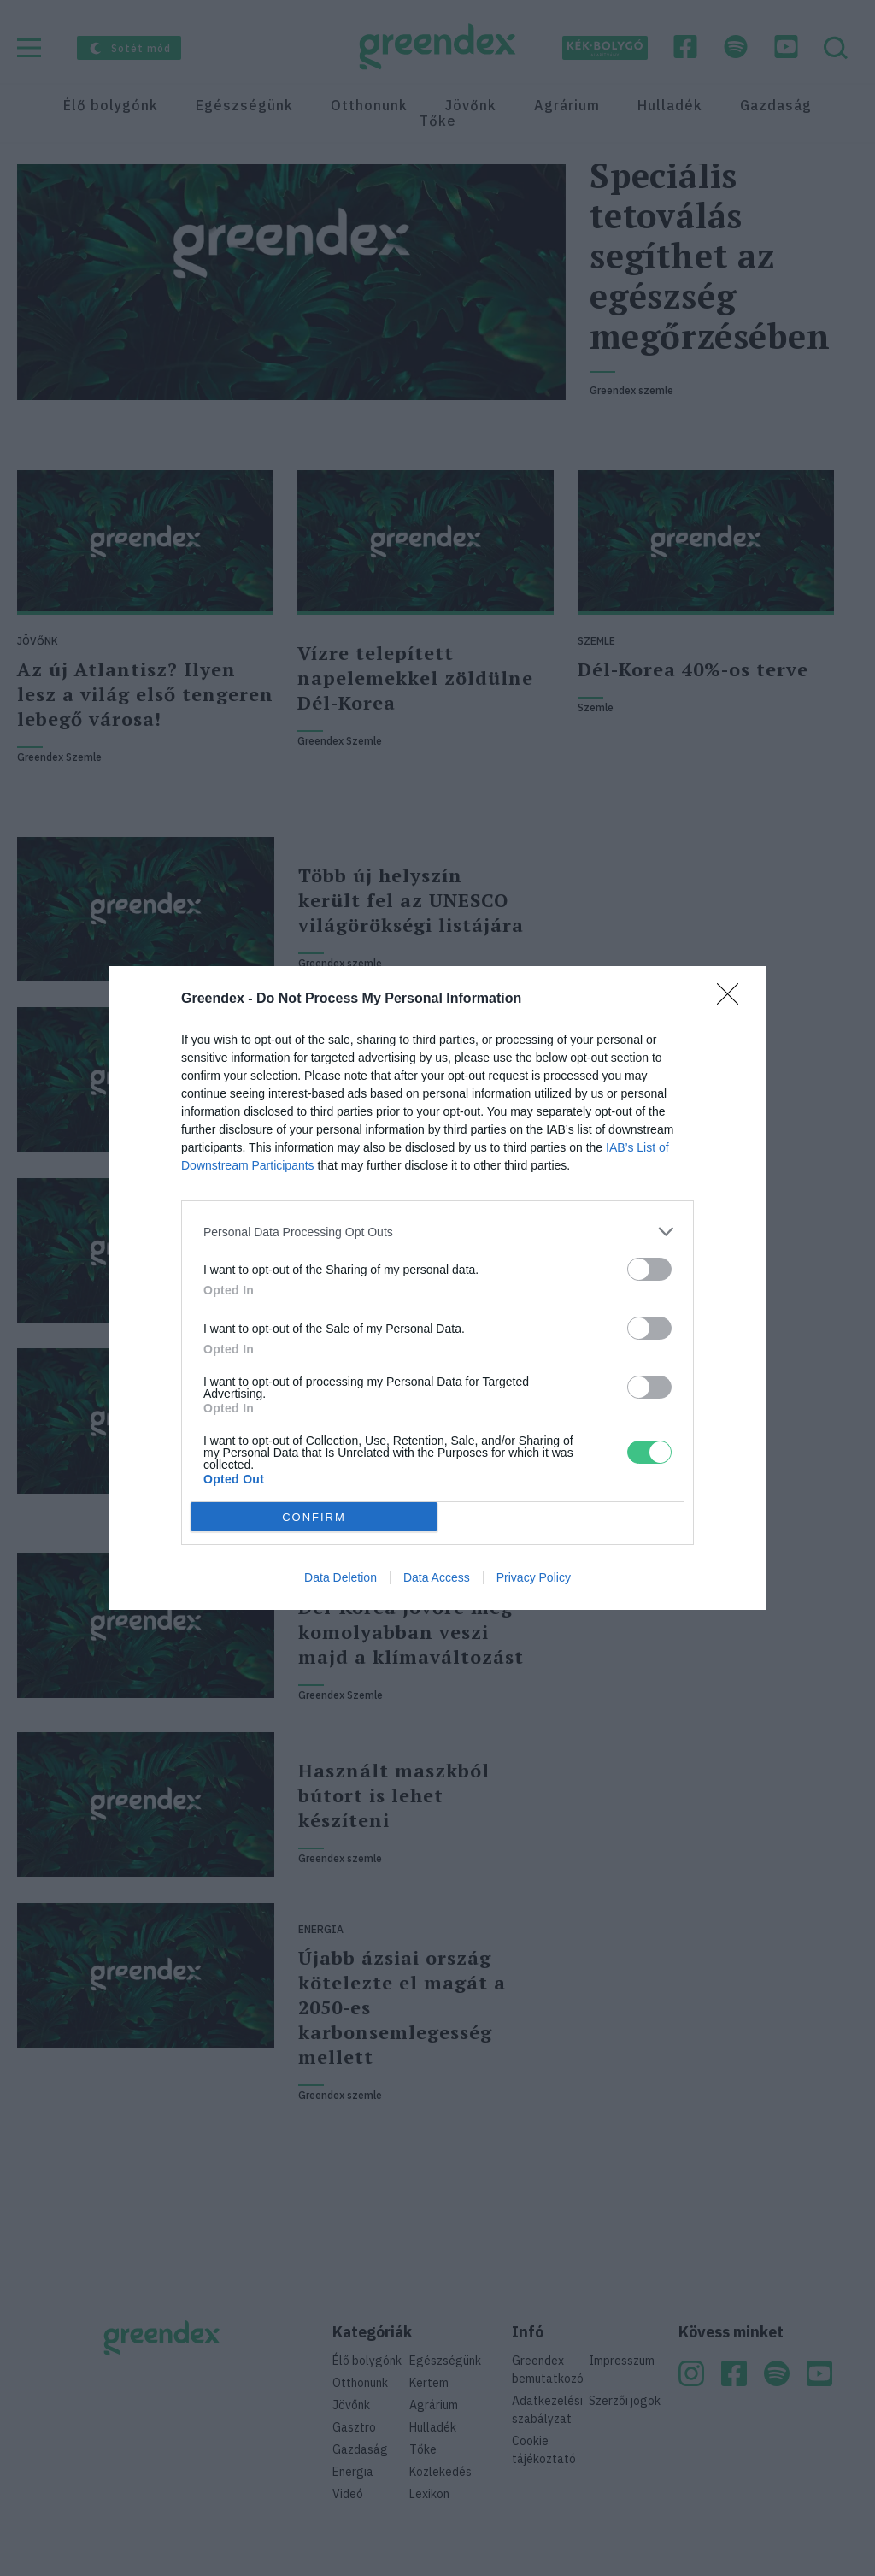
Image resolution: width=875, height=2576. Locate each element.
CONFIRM (314, 1517)
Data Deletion (340, 1577)
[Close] (733, 999)
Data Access (436, 1577)
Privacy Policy (533, 1577)
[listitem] (437, 1232)
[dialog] (437, 1288)
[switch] (649, 1269)
